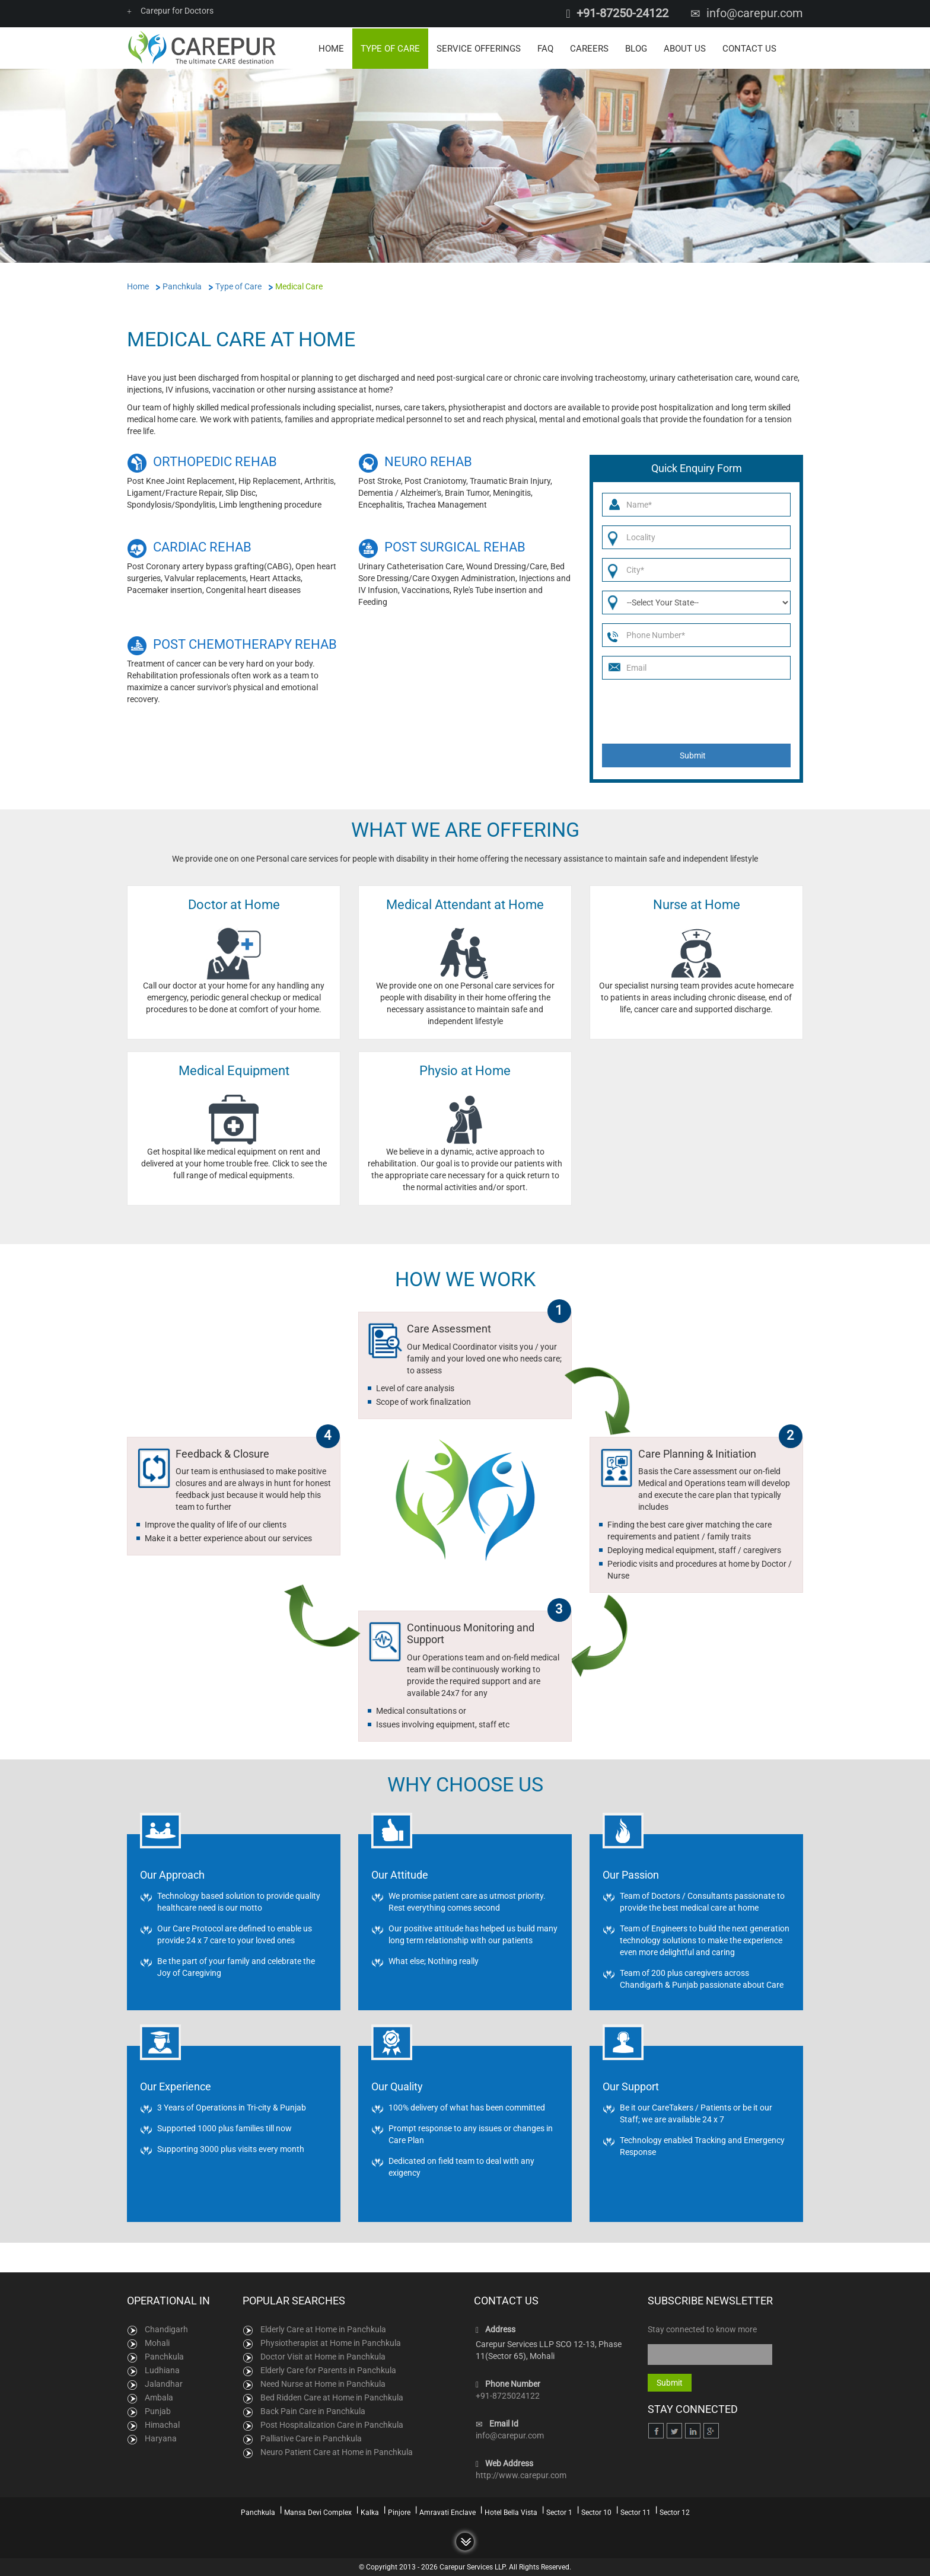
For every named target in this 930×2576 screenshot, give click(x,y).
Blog (636, 47)
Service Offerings (479, 47)
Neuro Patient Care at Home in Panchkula (336, 2451)
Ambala (159, 2396)
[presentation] (692, 710)
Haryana (161, 2437)
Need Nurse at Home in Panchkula (323, 2382)
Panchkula (164, 2355)
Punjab (158, 2410)
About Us (685, 47)
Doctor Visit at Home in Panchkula (323, 2355)
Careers (589, 47)
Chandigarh (166, 2328)
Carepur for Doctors (170, 10)
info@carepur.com (754, 13)
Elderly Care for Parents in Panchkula (328, 2369)
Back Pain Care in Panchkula (312, 2410)
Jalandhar (164, 2382)
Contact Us (749, 47)
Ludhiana (162, 2369)
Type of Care (390, 47)
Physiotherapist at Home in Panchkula (330, 2342)
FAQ (545, 47)
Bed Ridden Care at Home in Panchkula (331, 2396)
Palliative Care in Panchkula (311, 2437)
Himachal (162, 2423)
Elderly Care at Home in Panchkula (323, 2328)
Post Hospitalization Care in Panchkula (331, 2423)
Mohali (157, 2342)
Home (331, 47)
